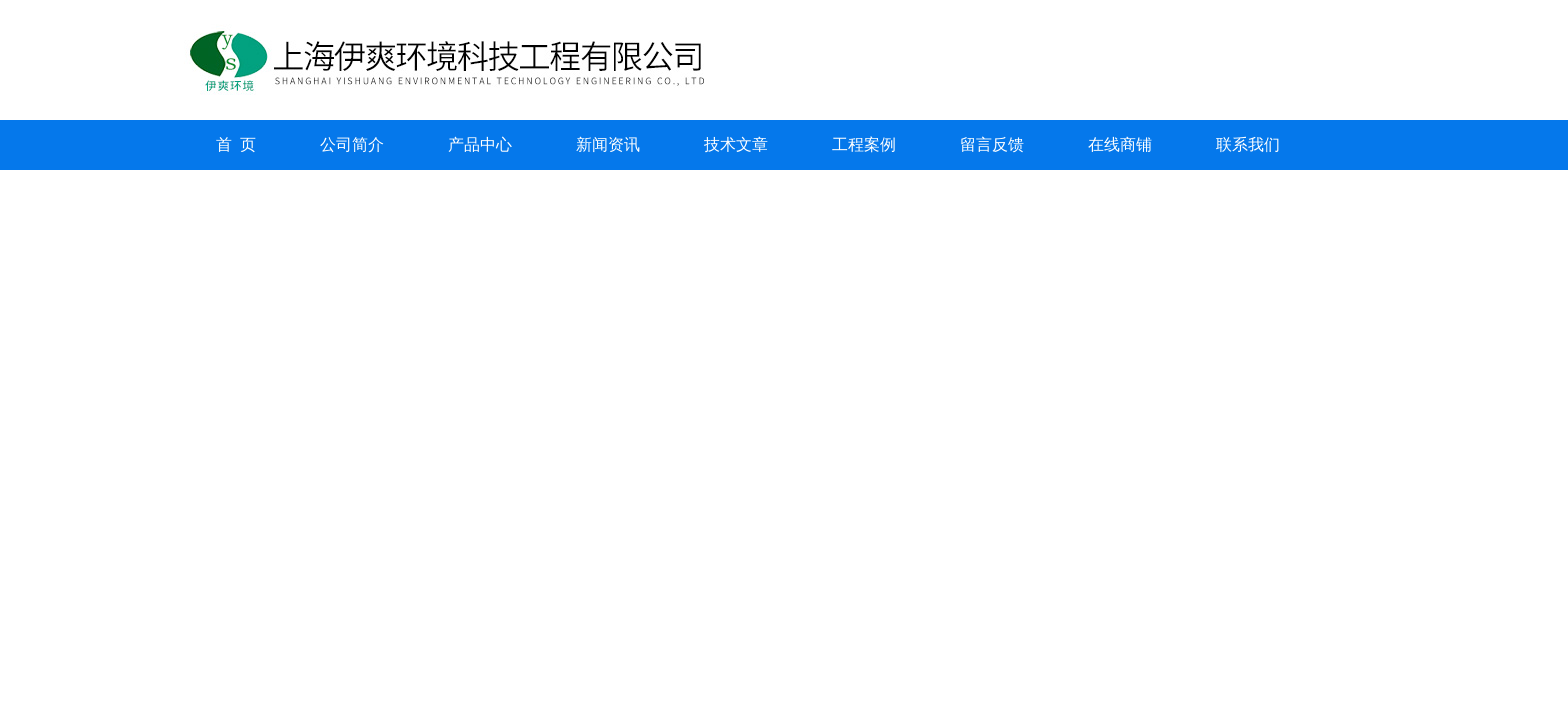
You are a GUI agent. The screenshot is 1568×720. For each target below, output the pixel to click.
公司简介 (352, 144)
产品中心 (480, 144)
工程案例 (864, 144)
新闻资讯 (608, 144)
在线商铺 (1120, 144)
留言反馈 (992, 144)
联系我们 (1248, 144)
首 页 (236, 144)
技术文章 (736, 144)
